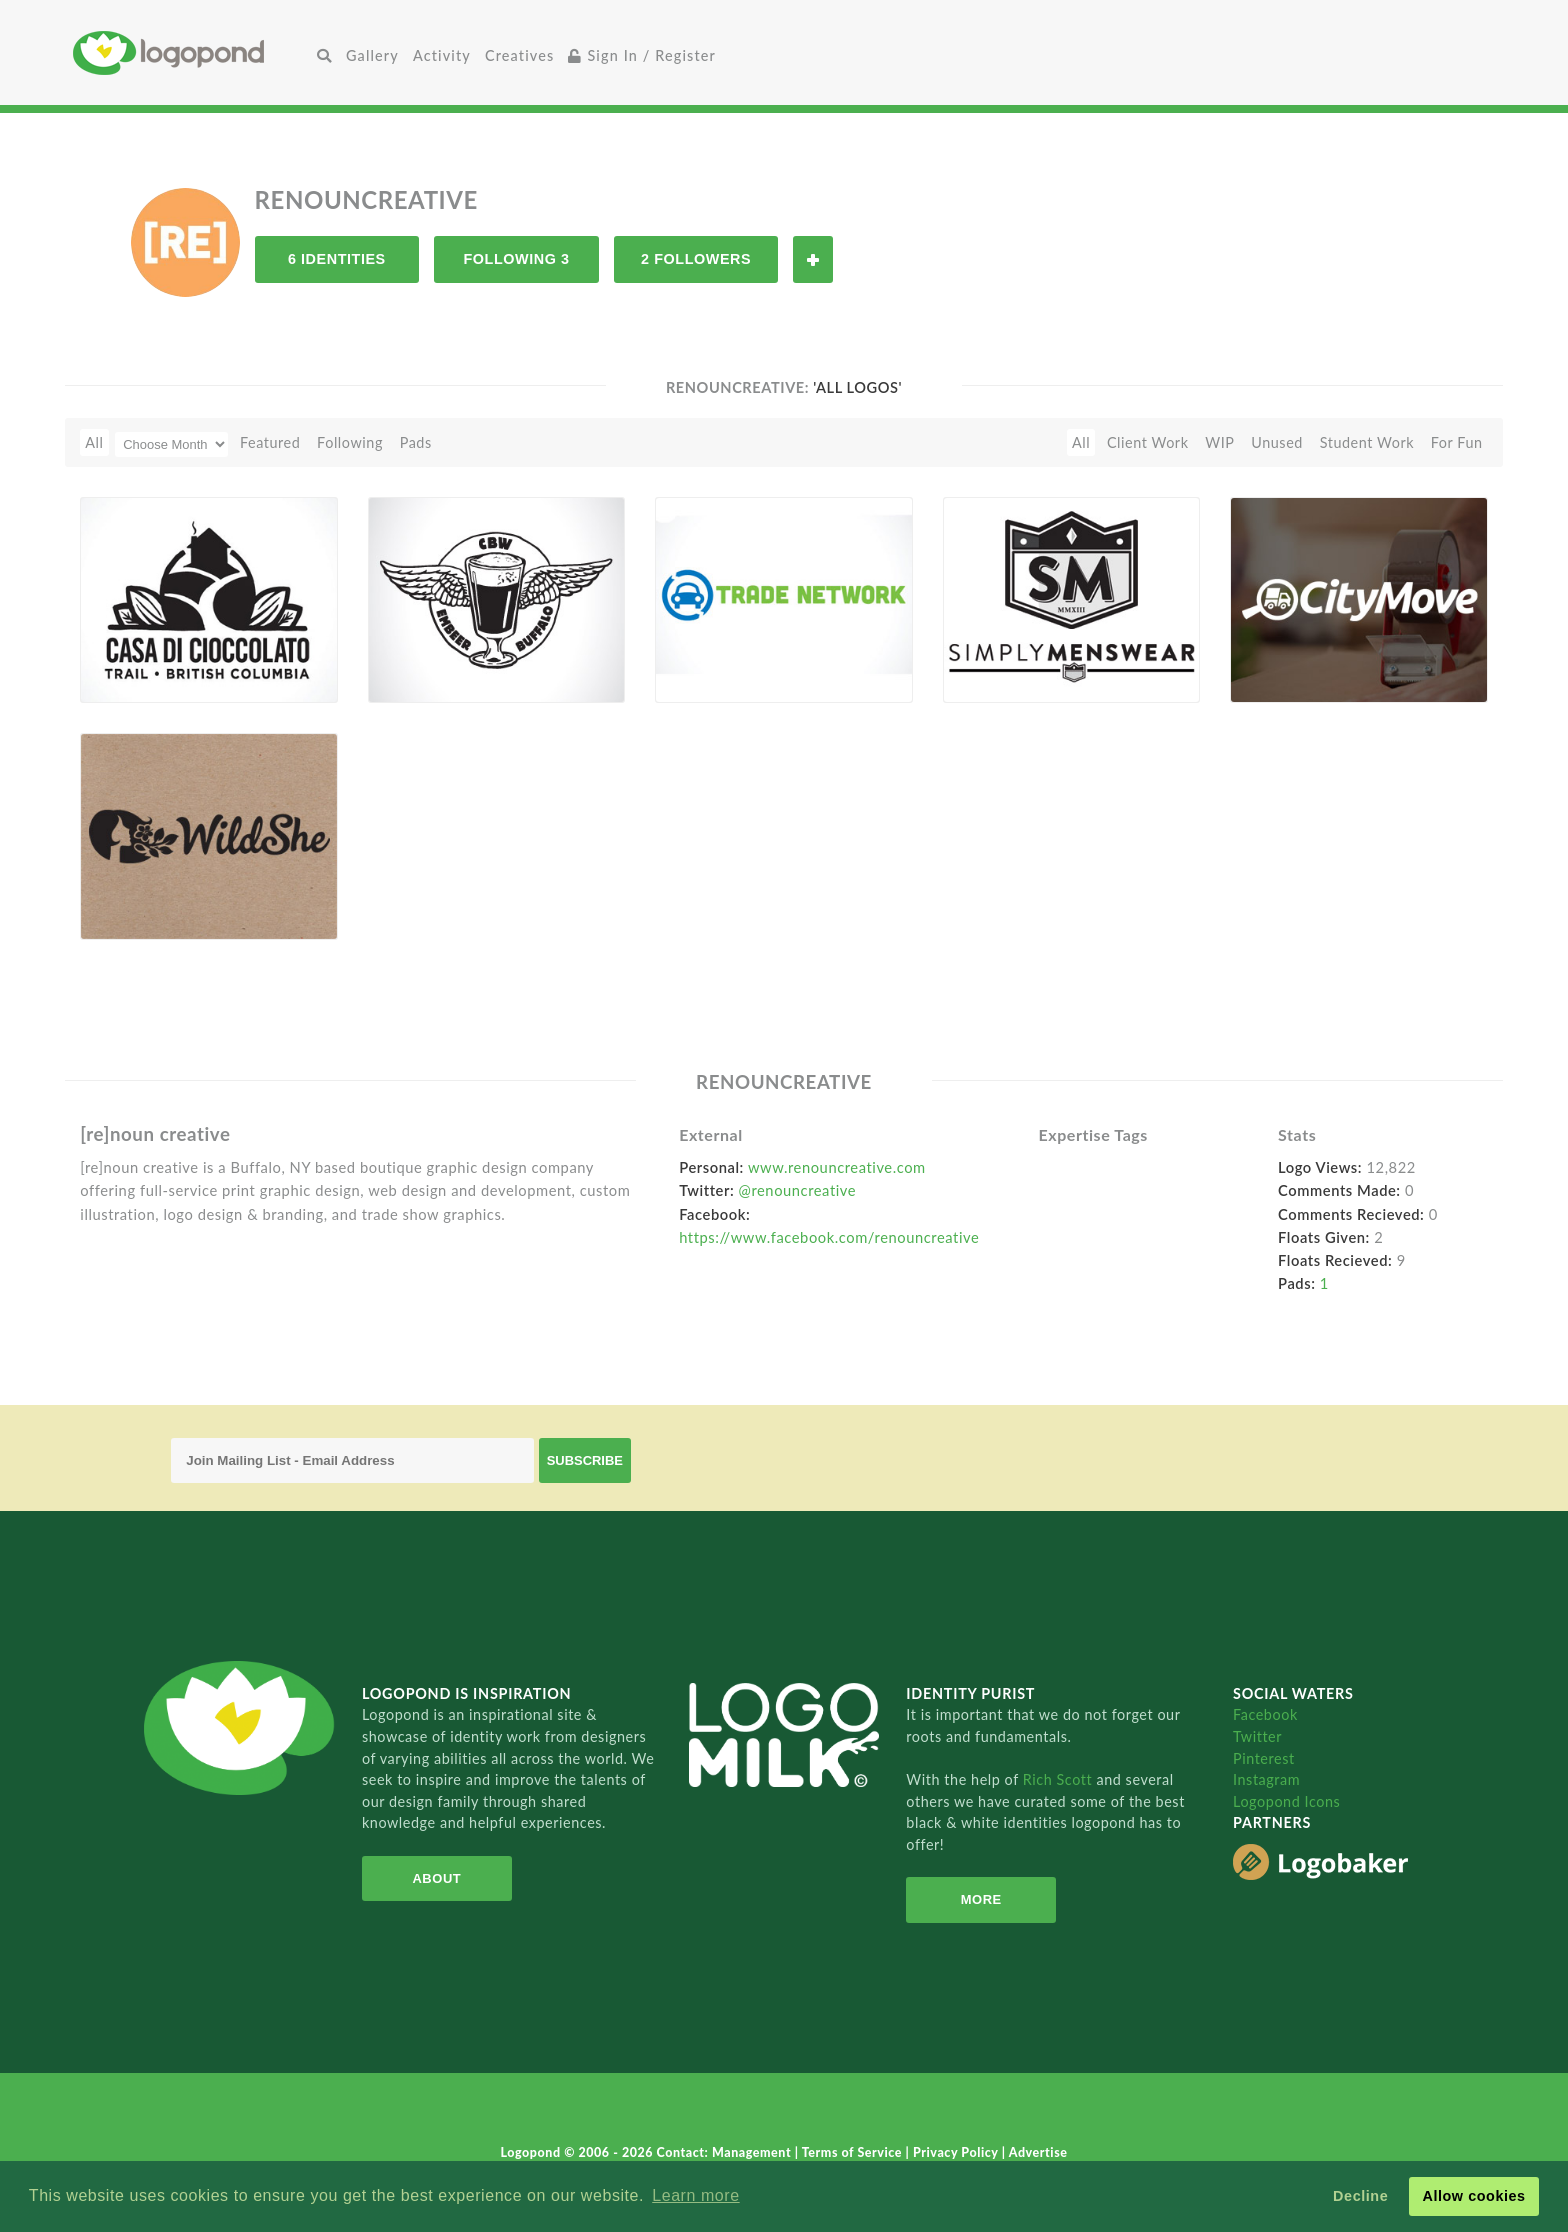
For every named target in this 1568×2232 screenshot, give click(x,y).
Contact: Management (726, 2152)
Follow (813, 259)
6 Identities (337, 259)
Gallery (372, 55)
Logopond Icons (1286, 1801)
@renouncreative (798, 1190)
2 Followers (696, 259)
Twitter (1257, 1736)
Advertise (1038, 2152)
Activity (442, 55)
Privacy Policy (957, 2152)
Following (350, 442)
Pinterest (1264, 1758)
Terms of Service (854, 2152)
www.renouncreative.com (837, 1167)
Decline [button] (1360, 2196)
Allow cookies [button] (1473, 2196)
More (981, 1899)
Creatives (519, 55)
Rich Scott (1060, 1779)
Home (191, 52)
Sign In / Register (642, 55)
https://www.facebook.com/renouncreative (829, 1237)
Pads (416, 442)
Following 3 (516, 259)
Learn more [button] (695, 2195)
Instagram (1266, 1779)
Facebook (1265, 1714)
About (436, 1878)
